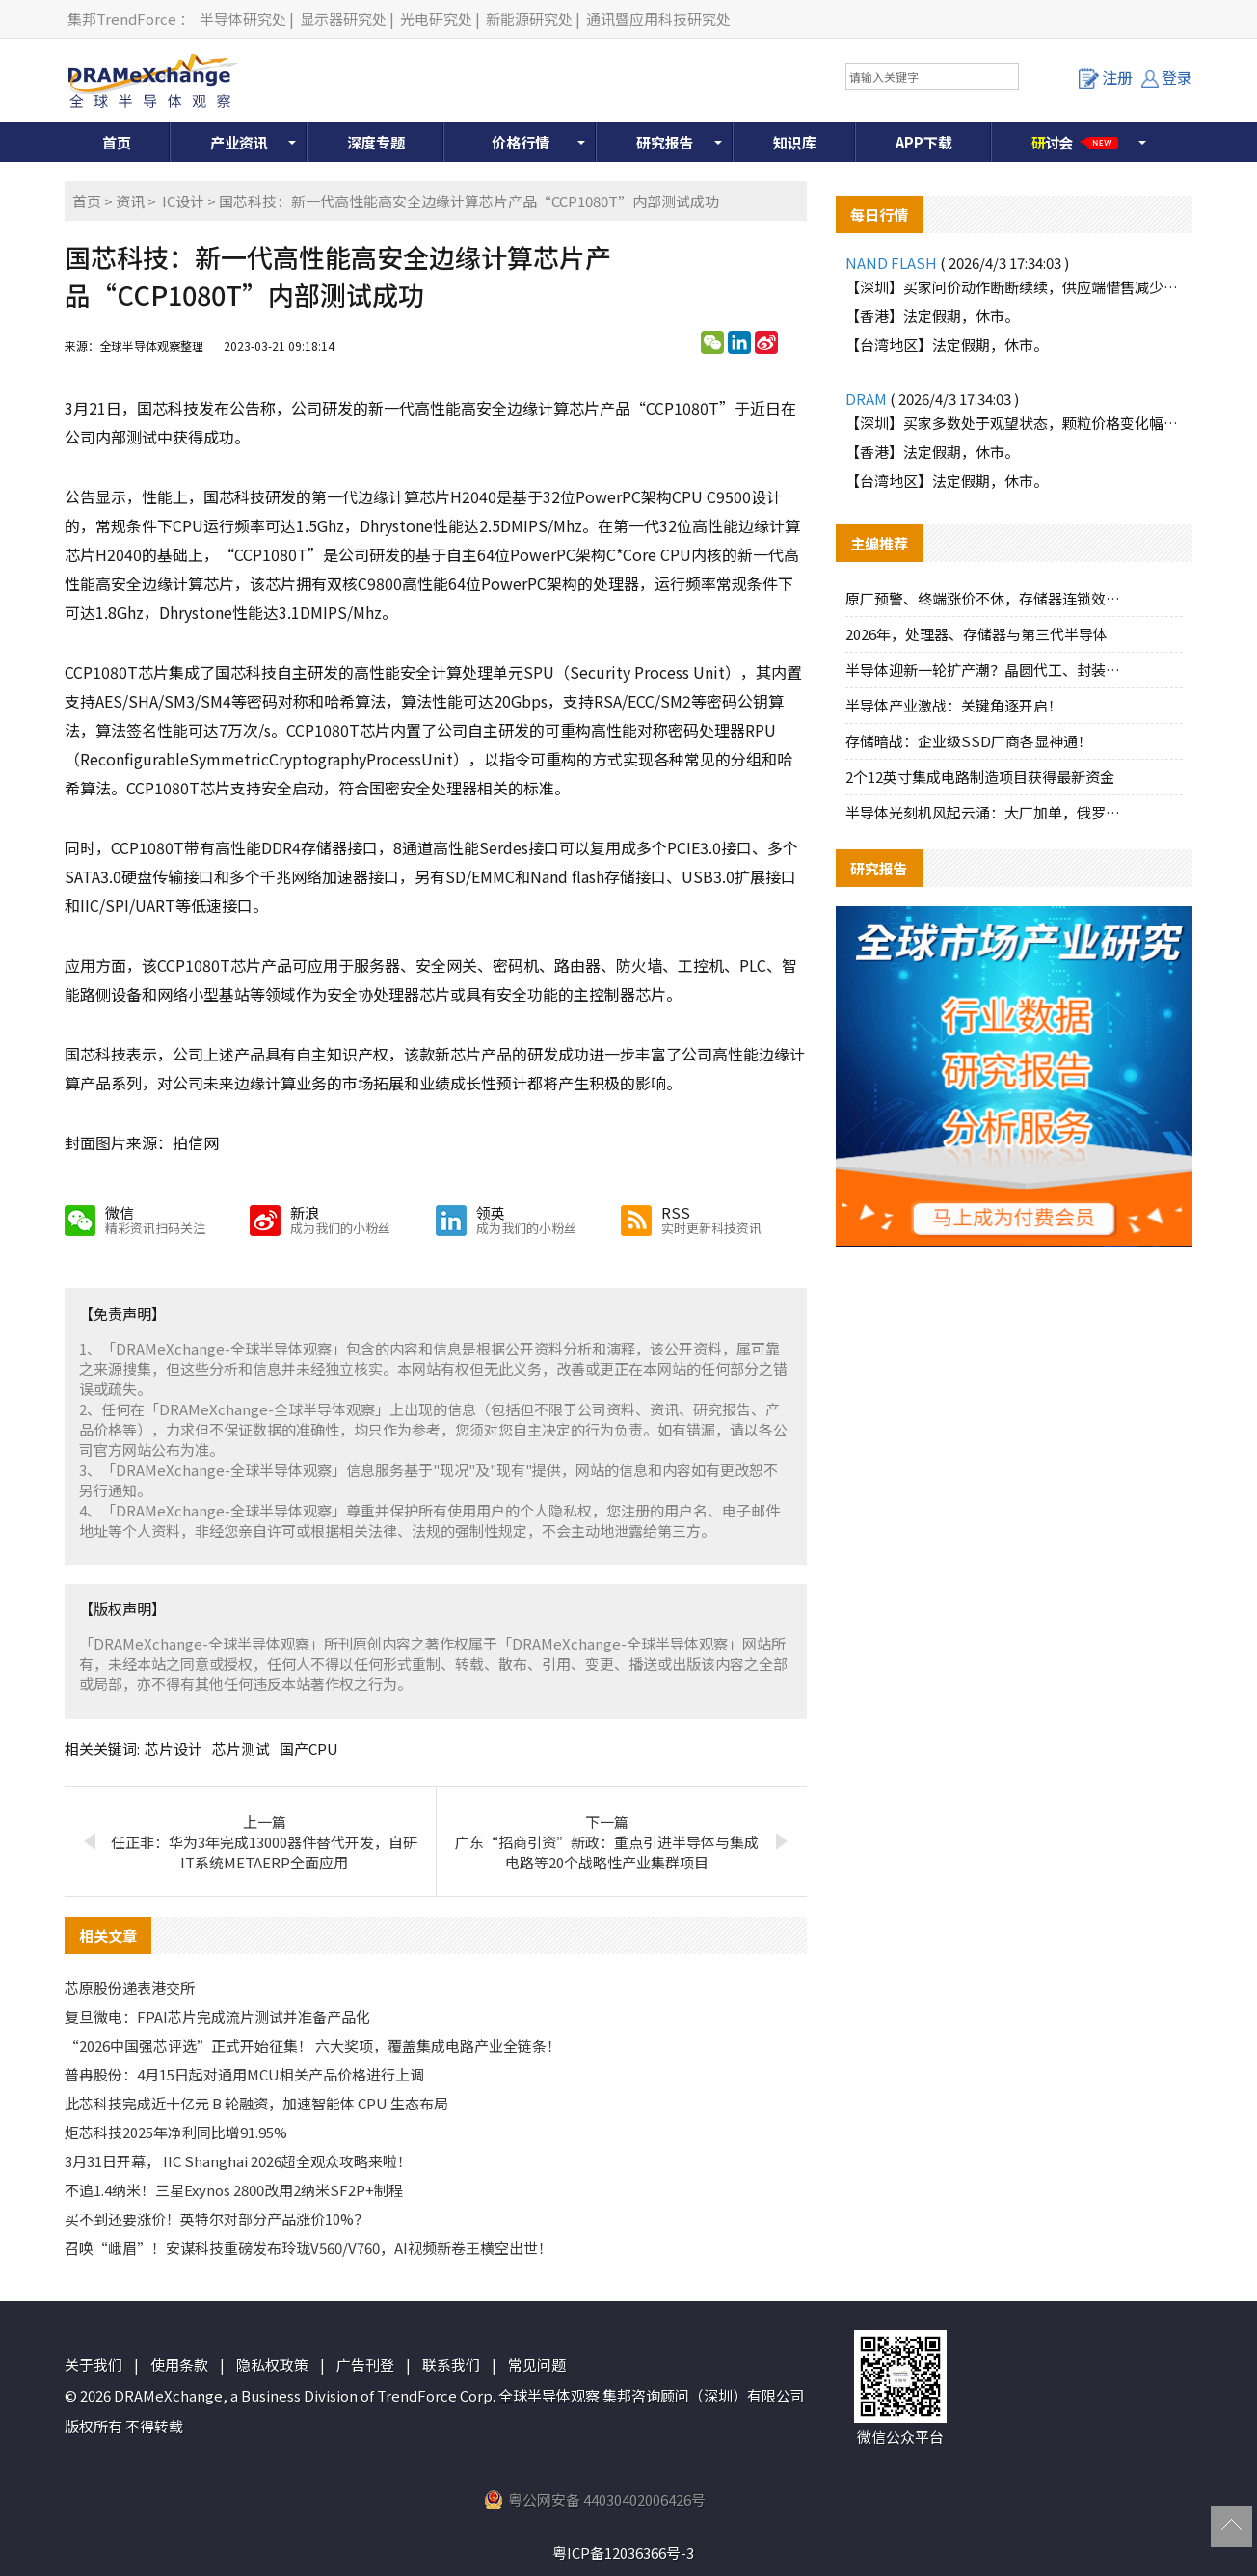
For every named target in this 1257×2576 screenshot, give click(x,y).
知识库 (794, 142)
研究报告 (665, 142)
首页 (116, 142)
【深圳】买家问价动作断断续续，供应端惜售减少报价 (1014, 287)
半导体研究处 (243, 19)
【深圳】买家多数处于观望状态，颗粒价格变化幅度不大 (1014, 423)
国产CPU (309, 1748)
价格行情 (520, 142)
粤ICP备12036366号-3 (623, 2552)
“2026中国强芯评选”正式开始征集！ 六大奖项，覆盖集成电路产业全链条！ (313, 2045)
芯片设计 (173, 1748)
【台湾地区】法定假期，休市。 (946, 345)
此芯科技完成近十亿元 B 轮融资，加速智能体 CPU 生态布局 (256, 2103)
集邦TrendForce (121, 19)
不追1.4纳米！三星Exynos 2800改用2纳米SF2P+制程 (234, 2190)
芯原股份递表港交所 (130, 1987)
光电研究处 (436, 19)
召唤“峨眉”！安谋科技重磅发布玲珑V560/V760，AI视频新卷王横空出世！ (308, 2248)
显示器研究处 (343, 19)
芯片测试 (241, 1748)
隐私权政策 (272, 2364)
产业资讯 (239, 142)
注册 (1106, 77)
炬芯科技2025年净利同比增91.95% (176, 2132)
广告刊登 (365, 2364)
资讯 (130, 201)
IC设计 (183, 201)
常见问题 (537, 2364)
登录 (1166, 77)
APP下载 (924, 142)
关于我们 (93, 2364)
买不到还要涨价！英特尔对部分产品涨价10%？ (216, 2219)
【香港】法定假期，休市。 (932, 316)
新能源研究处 (529, 19)
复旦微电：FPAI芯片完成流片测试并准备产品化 (217, 2016)
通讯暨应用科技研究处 (658, 19)
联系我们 (451, 2364)
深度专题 (376, 142)
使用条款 (179, 2364)
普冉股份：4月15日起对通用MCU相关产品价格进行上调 (244, 2074)
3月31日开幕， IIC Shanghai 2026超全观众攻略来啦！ (238, 2161)
